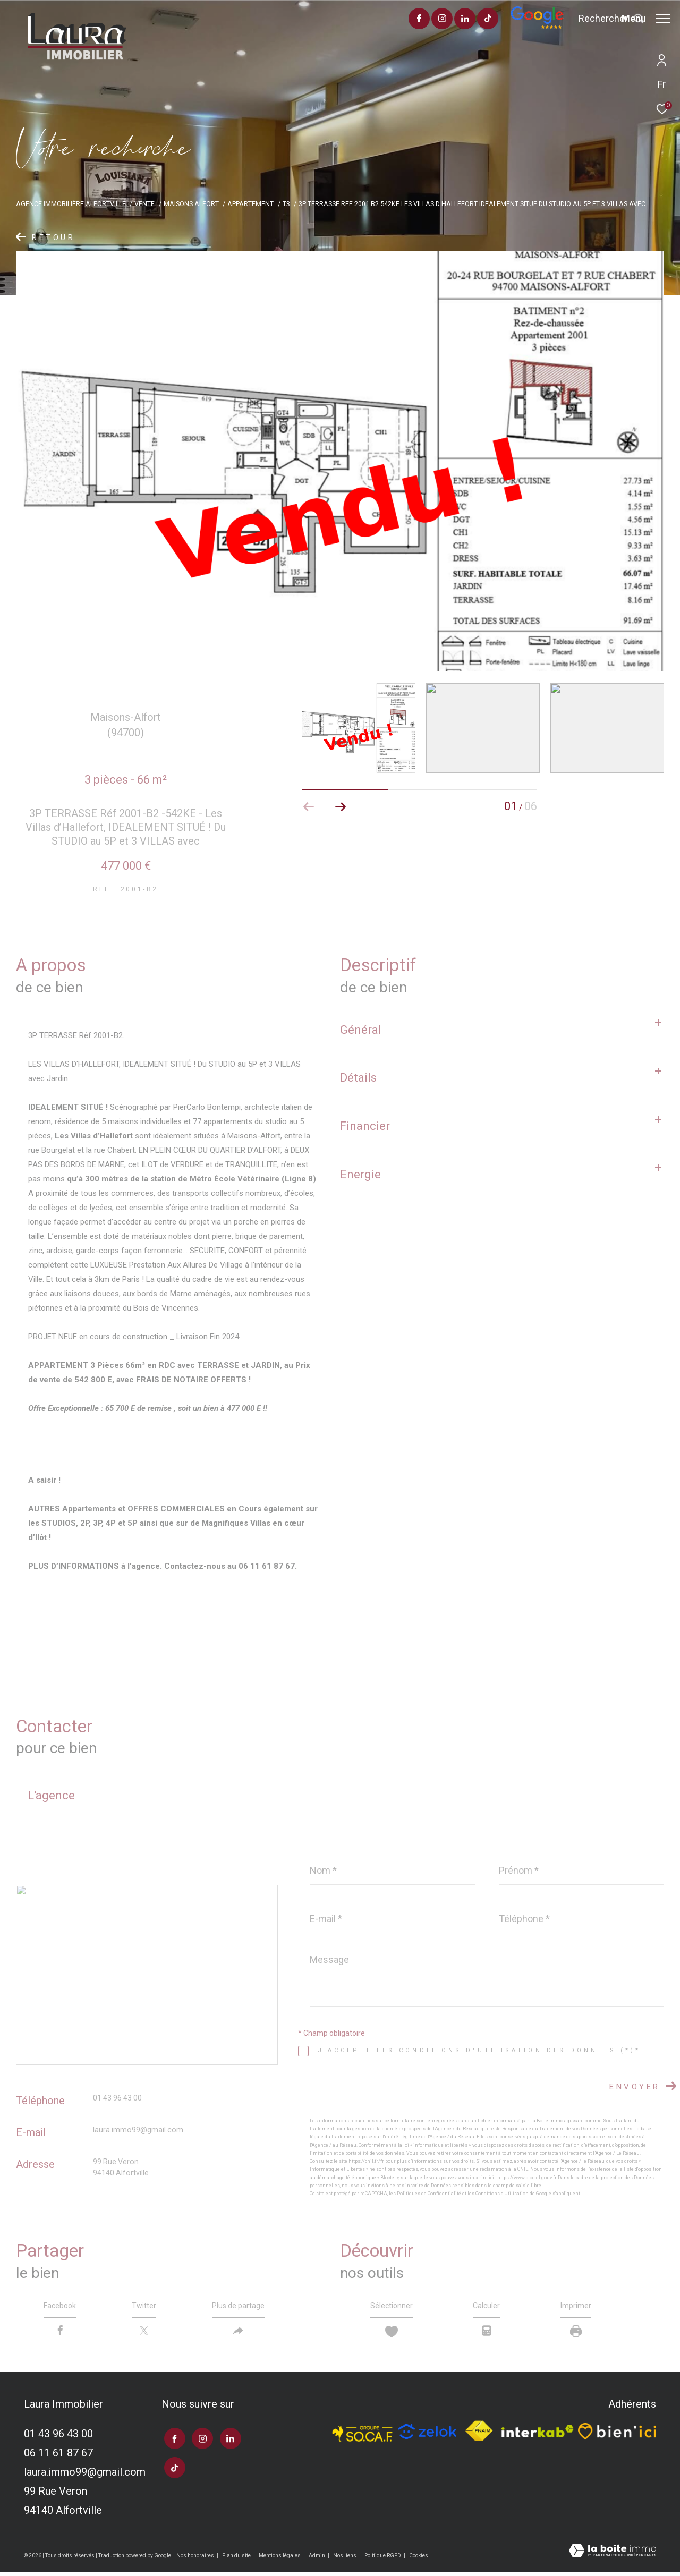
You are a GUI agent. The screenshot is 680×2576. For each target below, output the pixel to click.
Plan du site (237, 2560)
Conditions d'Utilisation (502, 2193)
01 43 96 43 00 (117, 2098)
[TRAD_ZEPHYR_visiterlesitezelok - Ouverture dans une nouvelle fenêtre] (427, 2436)
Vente (144, 204)
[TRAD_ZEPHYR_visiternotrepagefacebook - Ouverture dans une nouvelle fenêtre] (389, 19)
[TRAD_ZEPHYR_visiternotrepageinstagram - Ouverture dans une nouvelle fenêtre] (412, 19)
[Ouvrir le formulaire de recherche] (581, 19)
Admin (317, 2560)
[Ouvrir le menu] (646, 18)
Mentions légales (280, 2560)
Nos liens (345, 2560)
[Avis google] (506, 26)
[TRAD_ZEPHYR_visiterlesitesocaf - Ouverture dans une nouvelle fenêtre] (363, 2435)
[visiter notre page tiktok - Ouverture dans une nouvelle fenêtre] (457, 19)
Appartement (250, 204)
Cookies (418, 2560)
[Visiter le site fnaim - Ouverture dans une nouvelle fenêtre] (478, 2436)
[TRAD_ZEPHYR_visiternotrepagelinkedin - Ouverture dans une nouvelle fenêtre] (435, 19)
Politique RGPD (382, 2560)
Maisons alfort (191, 204)
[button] (341, 807)
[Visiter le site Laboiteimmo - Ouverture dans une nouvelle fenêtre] (612, 2556)
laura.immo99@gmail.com (138, 2130)
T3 (286, 204)
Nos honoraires (195, 2560)
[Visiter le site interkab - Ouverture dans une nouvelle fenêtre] (538, 2435)
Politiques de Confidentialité (429, 2193)
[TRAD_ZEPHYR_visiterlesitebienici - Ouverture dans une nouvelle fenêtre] (617, 2435)
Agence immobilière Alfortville (71, 204)
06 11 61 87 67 (58, 2457)
